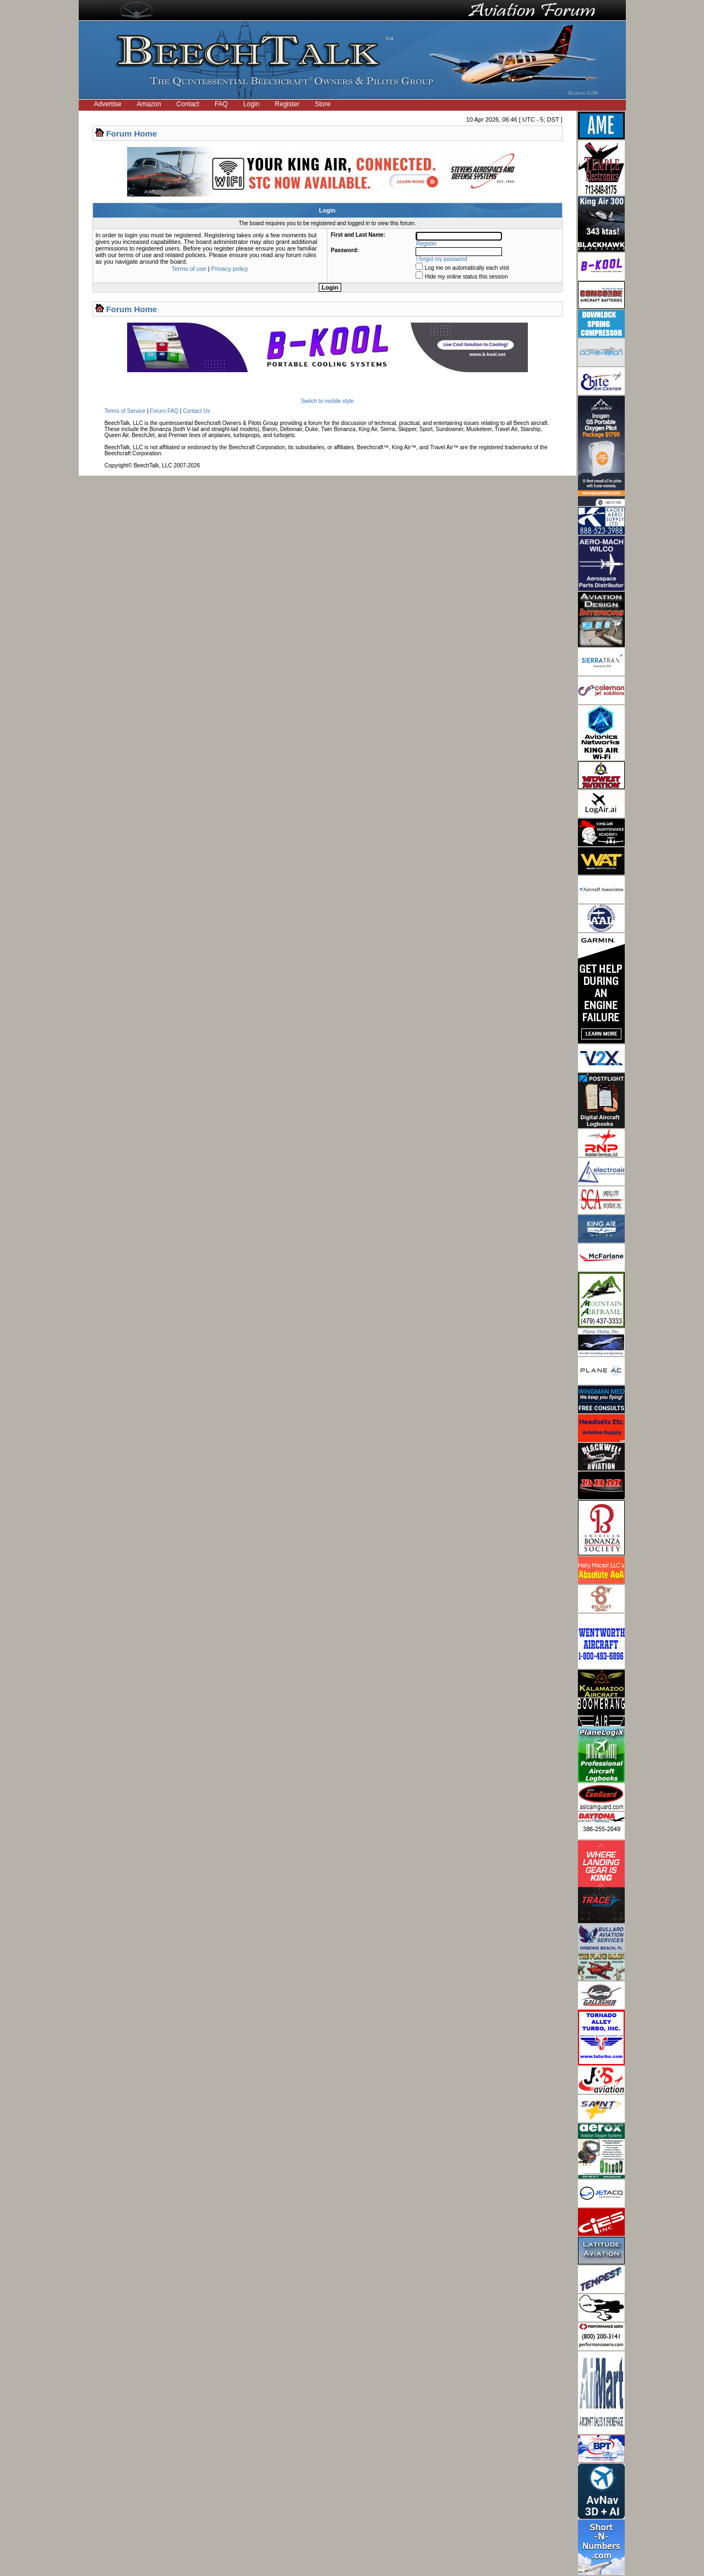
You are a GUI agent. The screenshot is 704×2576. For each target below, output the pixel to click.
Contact (188, 104)
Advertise (108, 104)
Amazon (149, 104)
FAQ (221, 104)
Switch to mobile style (327, 401)
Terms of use (189, 268)
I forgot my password (441, 259)
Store (323, 104)
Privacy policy (229, 268)
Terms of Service (125, 411)
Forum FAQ (164, 411)
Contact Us (196, 411)
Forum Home (131, 133)
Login (251, 104)
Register (287, 104)
